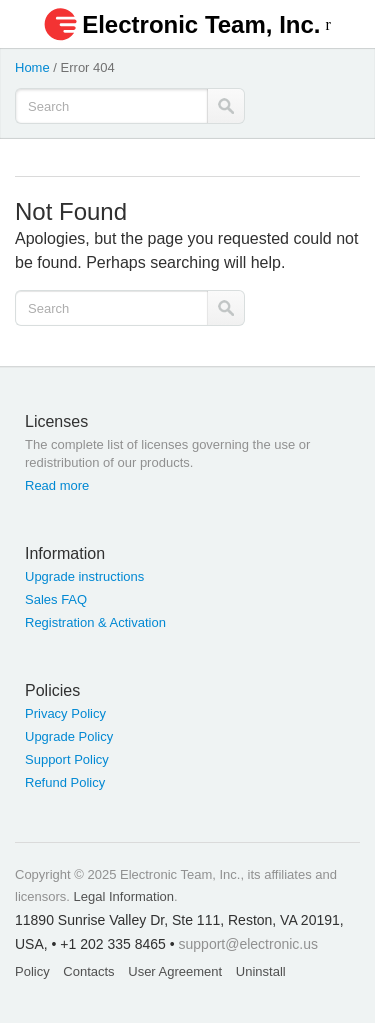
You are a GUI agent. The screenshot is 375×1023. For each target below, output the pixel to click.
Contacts (88, 971)
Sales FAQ (56, 599)
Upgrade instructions (84, 576)
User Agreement (175, 971)
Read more (57, 485)
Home (32, 67)
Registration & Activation (95, 622)
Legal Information (124, 896)
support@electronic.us (249, 944)
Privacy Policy (65, 713)
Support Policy (67, 759)
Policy (32, 971)
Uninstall (261, 971)
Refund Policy (65, 782)
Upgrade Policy (69, 736)
